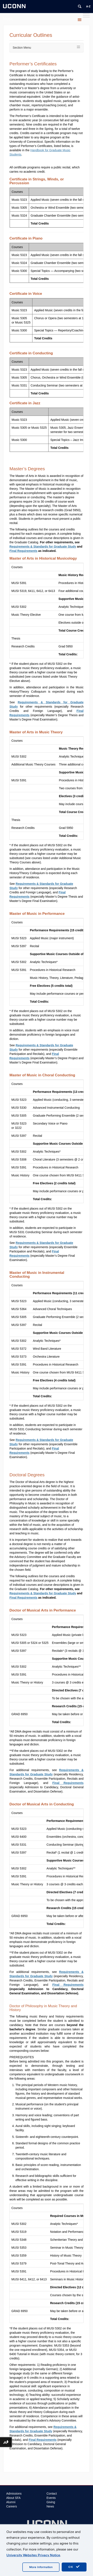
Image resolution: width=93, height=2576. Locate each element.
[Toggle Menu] (86, 15)
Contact (52, 2493)
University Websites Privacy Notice (33, 2555)
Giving (51, 2502)
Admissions (14, 2493)
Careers (11, 2506)
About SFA (13, 2498)
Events (51, 2498)
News (50, 2506)
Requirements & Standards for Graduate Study (42, 546)
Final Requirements (23, 551)
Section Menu (22, 47)
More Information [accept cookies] (41, 2567)
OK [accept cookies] (74, 2567)
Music (8, 19)
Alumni (10, 2502)
